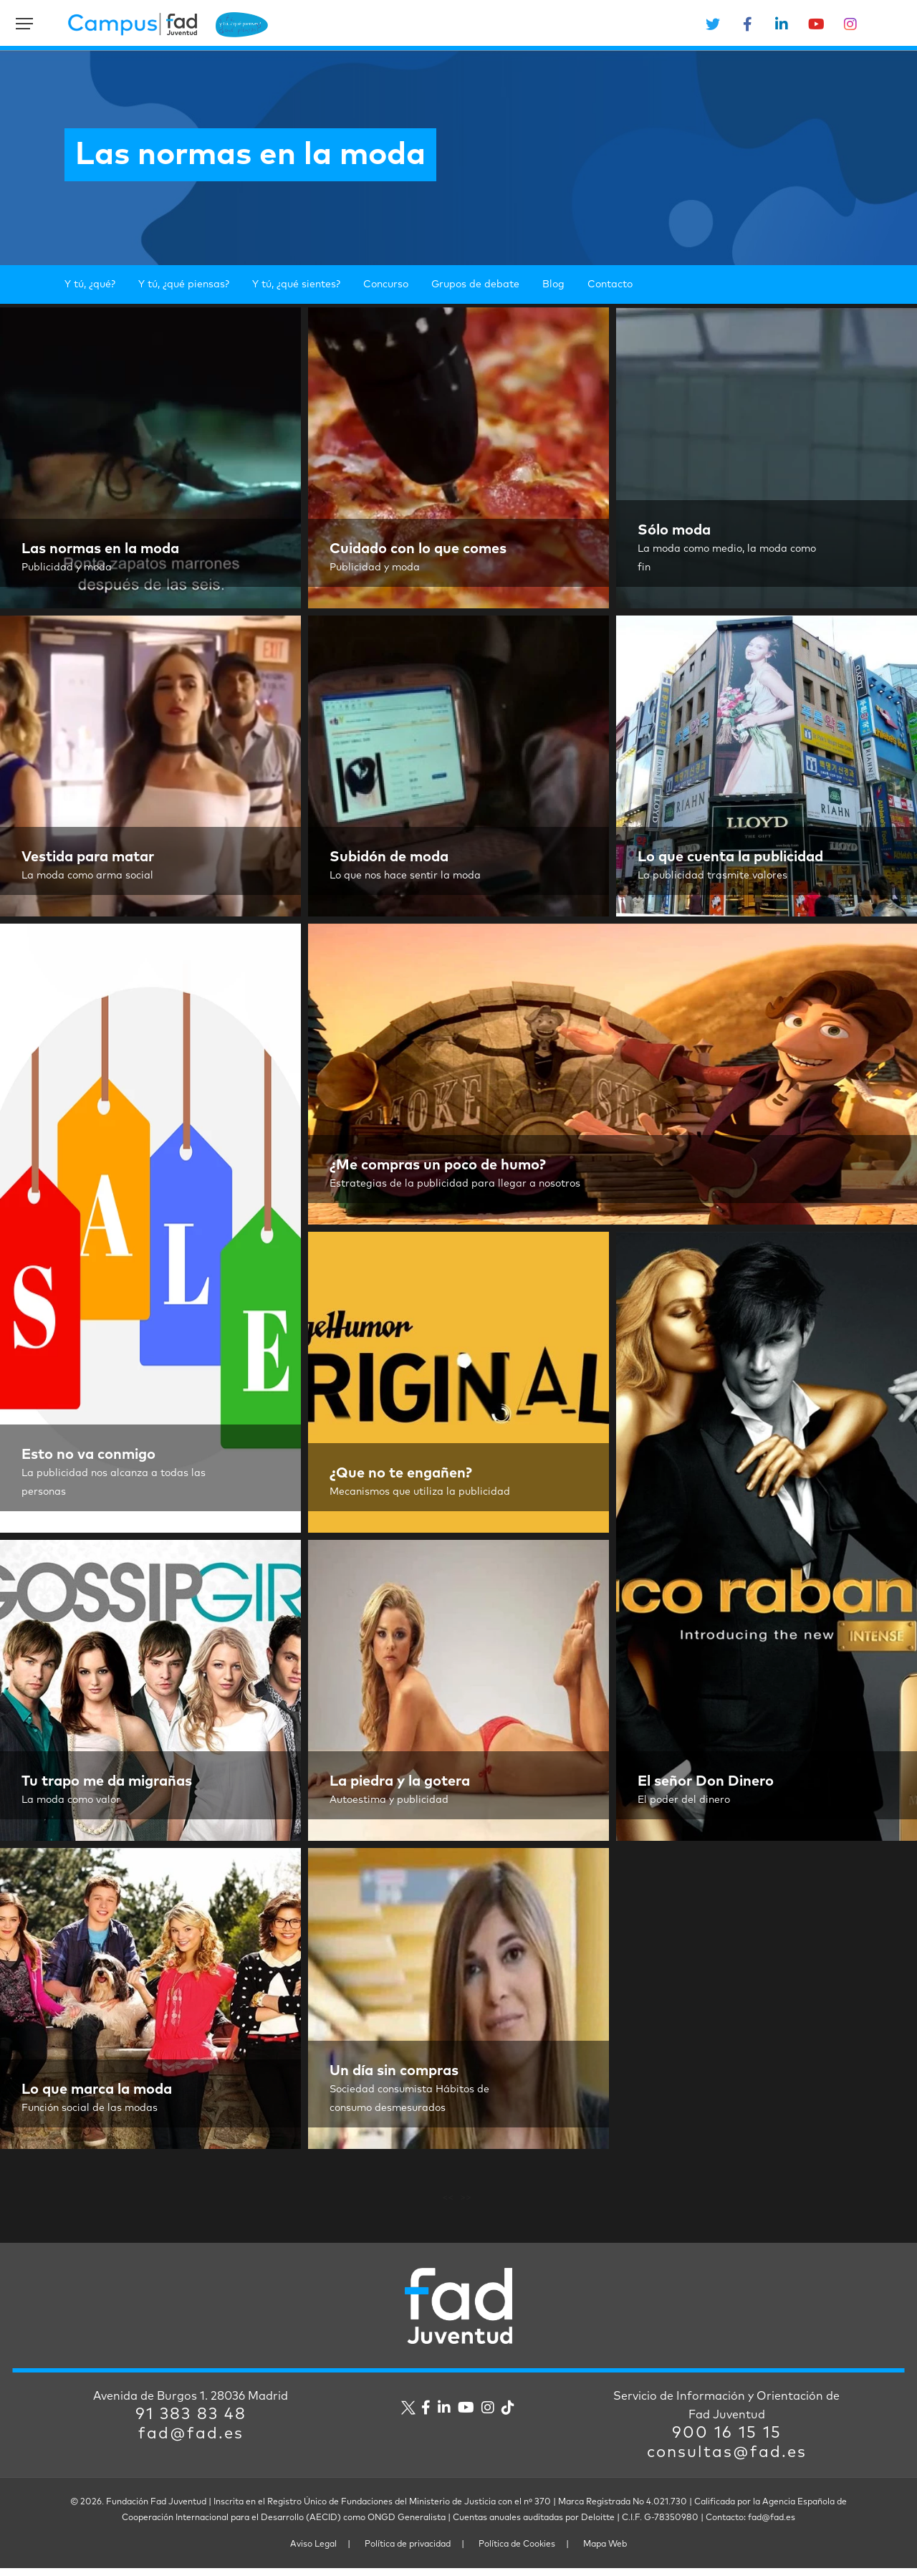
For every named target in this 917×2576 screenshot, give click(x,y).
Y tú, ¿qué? (89, 284)
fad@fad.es (191, 2442)
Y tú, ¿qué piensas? (183, 284)
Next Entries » (459, 2199)
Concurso (385, 284)
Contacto (610, 284)
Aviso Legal (313, 2552)
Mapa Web (605, 2552)
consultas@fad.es (727, 2461)
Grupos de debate (475, 284)
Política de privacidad (408, 2552)
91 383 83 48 (190, 2423)
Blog (553, 284)
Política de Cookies (517, 2552)
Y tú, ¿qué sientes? (296, 284)
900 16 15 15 (727, 2441)
